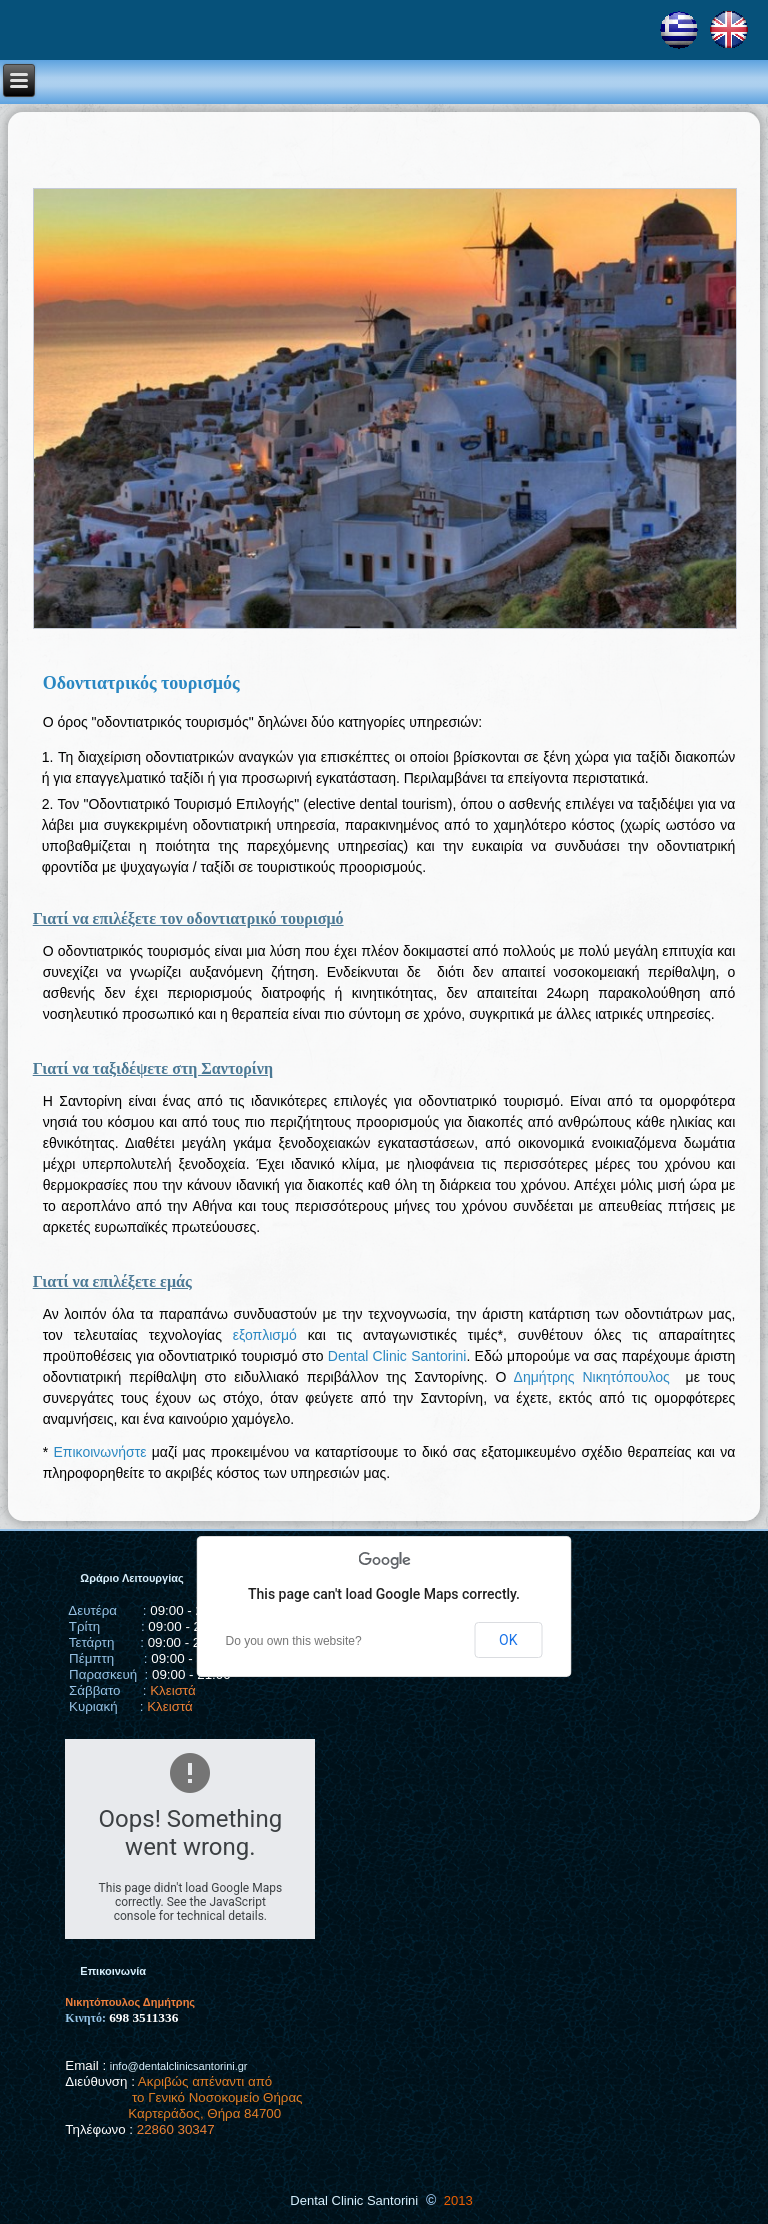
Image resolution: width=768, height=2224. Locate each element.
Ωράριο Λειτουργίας (131, 1578)
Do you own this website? (294, 1641)
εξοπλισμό (265, 1335)
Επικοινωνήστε (99, 1452)
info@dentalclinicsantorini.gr (179, 2066)
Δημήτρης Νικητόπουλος (592, 1377)
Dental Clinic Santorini (397, 1356)
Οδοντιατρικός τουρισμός (141, 683)
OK (508, 1640)
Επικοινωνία (113, 1971)
